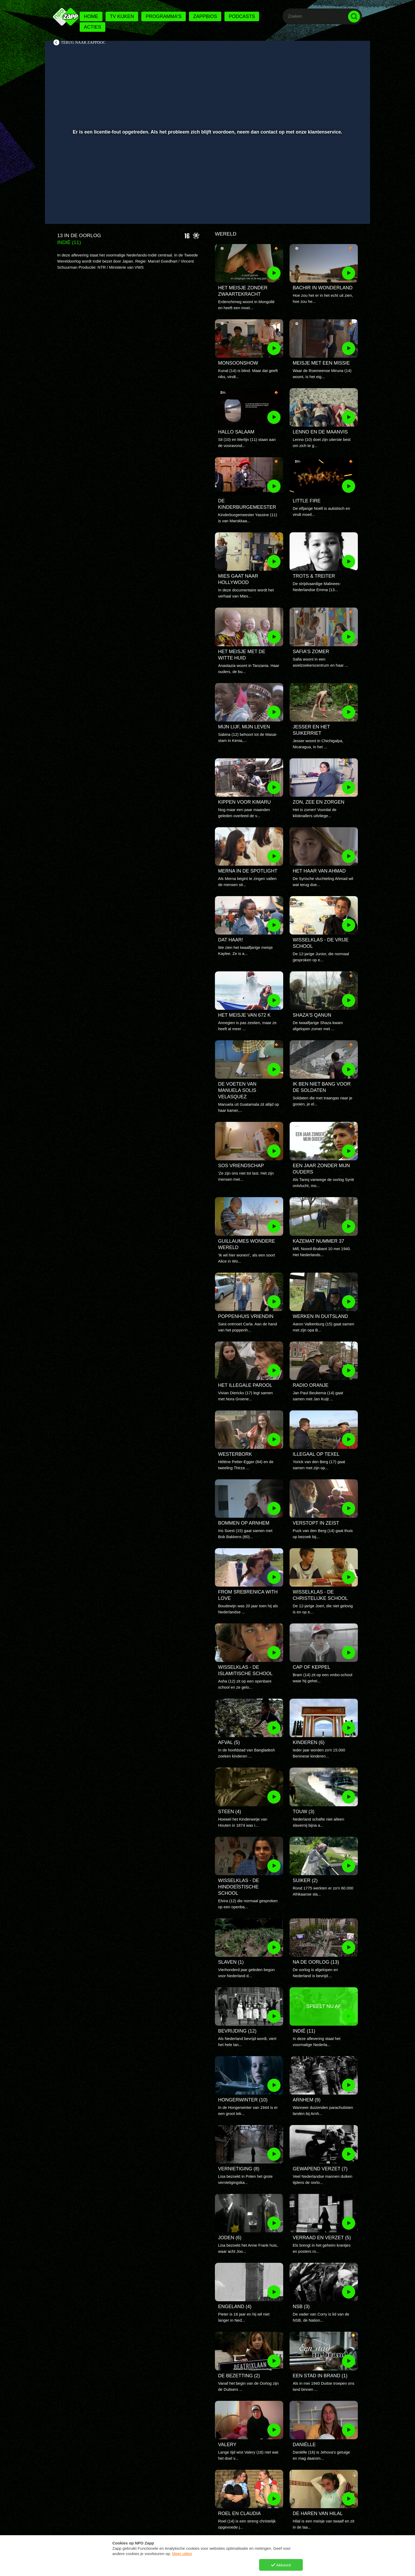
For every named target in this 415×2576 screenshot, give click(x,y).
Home (91, 16)
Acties (92, 27)
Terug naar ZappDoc (83, 42)
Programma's (163, 16)
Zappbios (205, 16)
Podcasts (242, 16)
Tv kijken (122, 16)
